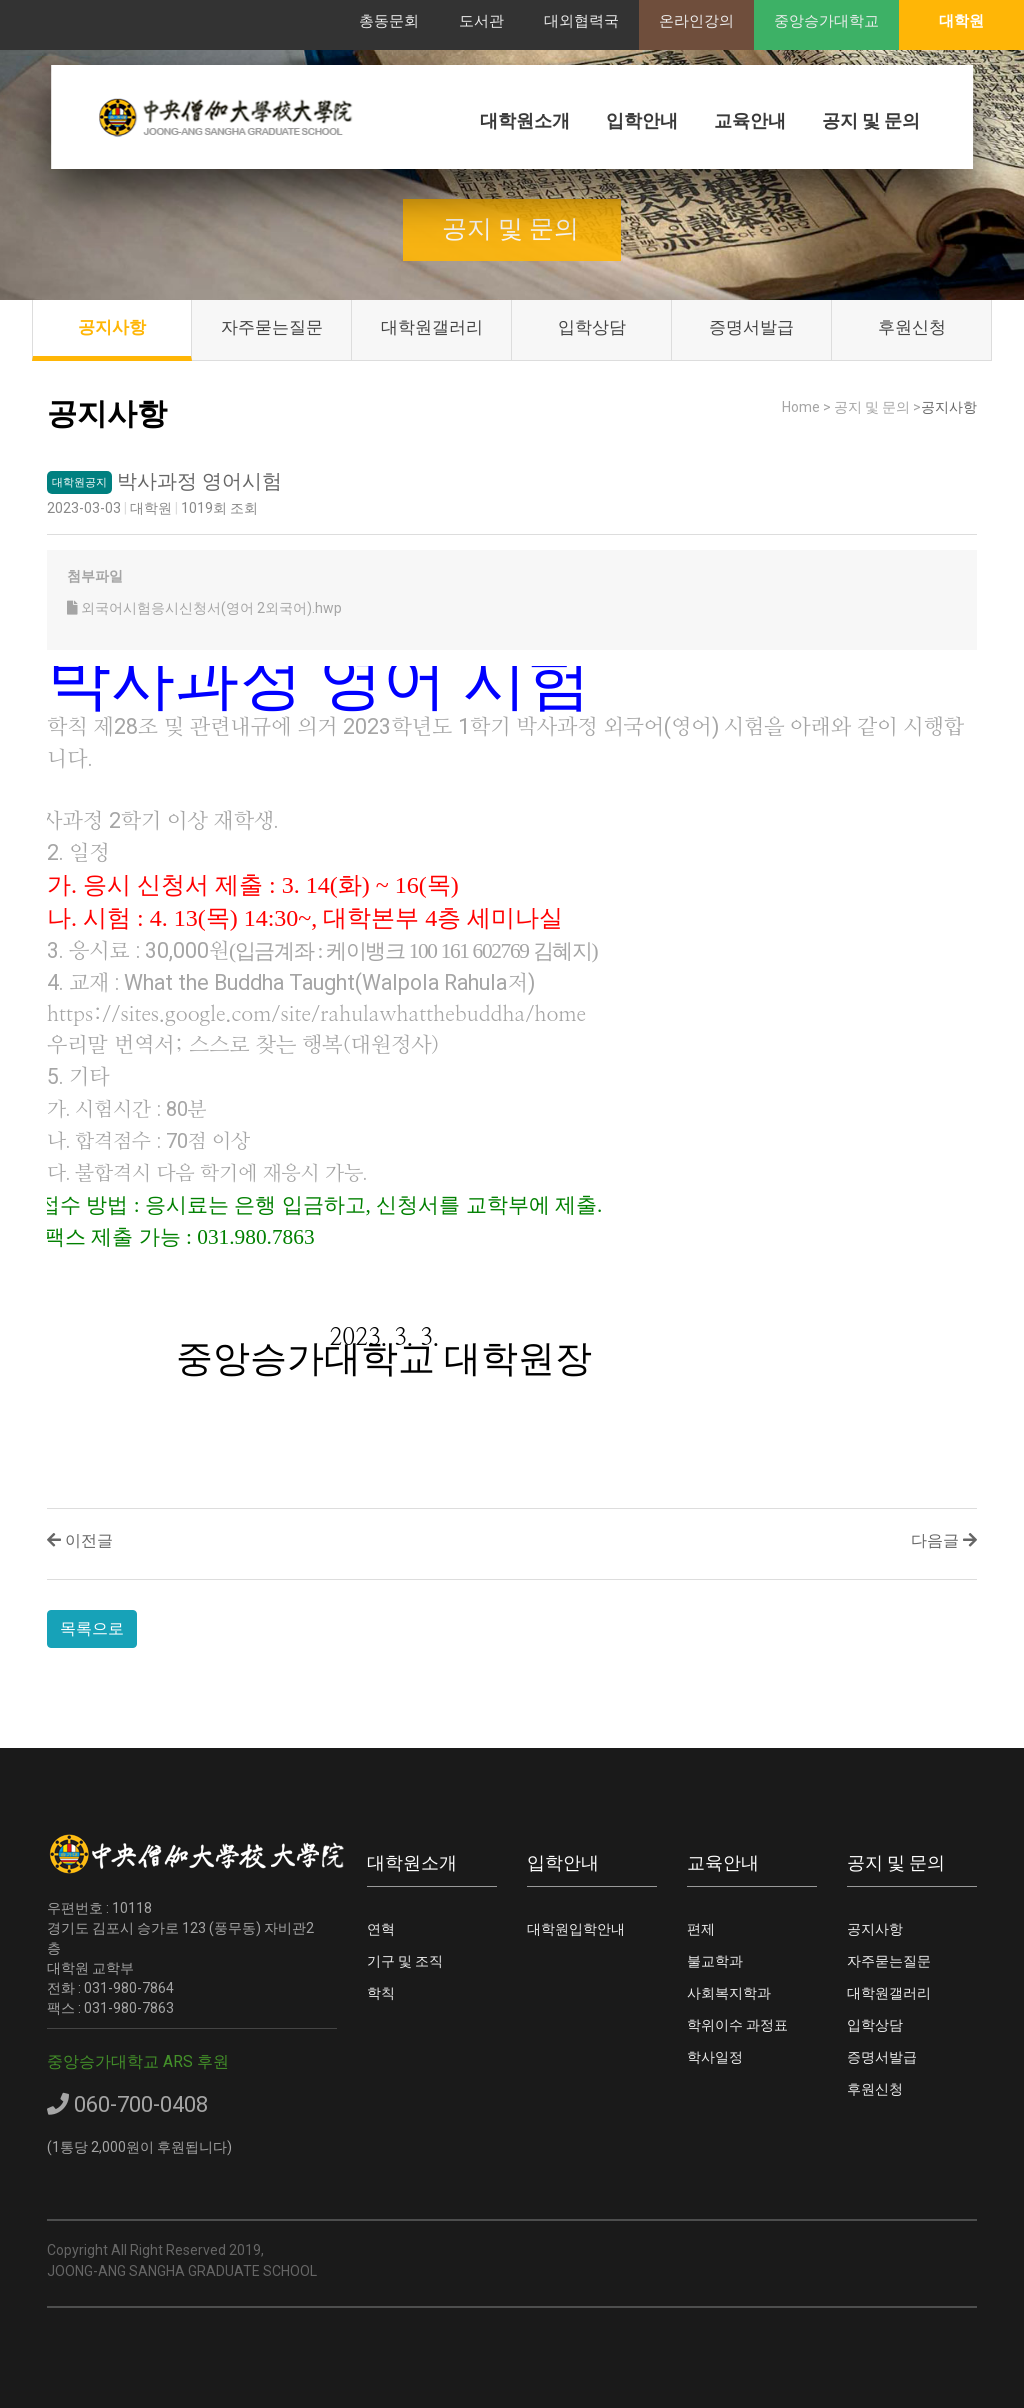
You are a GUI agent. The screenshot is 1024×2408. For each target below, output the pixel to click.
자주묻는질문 (272, 327)
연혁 (381, 1929)
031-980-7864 (129, 1988)
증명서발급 (751, 327)
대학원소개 (525, 120)
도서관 (481, 21)
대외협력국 (581, 21)
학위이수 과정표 (737, 2025)
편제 (701, 1929)
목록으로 (92, 1628)
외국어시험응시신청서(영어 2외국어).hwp (204, 608)
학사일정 (715, 2057)
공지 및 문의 (871, 120)
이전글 (80, 1540)
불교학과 (715, 1961)
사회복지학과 (729, 1993)
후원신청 (912, 327)
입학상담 (592, 327)
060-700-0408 (127, 2104)
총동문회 (389, 21)
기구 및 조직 (405, 1961)
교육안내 (750, 120)
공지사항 (112, 327)
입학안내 (642, 120)
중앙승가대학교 (826, 21)
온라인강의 (696, 21)
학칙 (381, 1993)
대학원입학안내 (576, 1929)
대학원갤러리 (432, 327)
